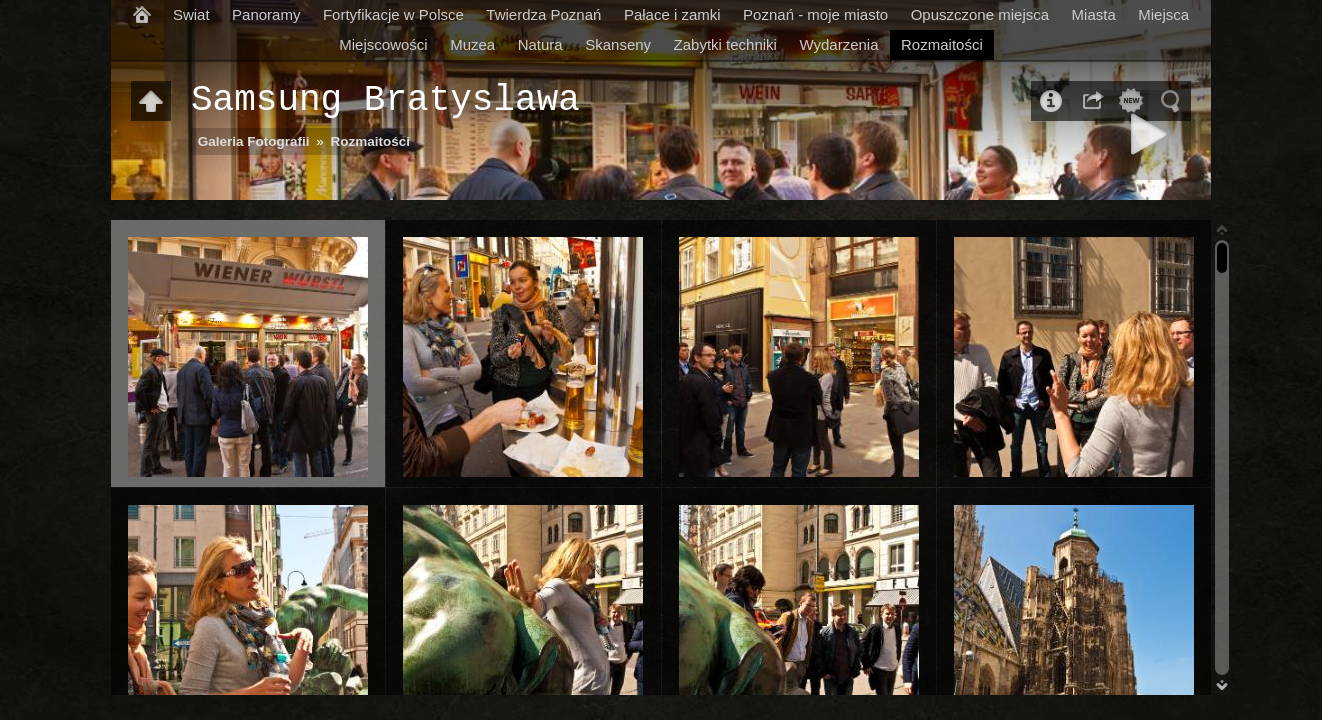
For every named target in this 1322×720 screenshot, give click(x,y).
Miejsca (1163, 14)
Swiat (191, 14)
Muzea (472, 44)
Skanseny (618, 44)
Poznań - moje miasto (815, 14)
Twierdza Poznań (543, 14)
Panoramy (266, 14)
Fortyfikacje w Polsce (393, 14)
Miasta (1094, 14)
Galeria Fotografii (254, 141)
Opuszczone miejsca (980, 14)
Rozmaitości (942, 44)
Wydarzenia (838, 44)
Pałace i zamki (672, 14)
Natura (540, 44)
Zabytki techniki (725, 44)
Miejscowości (383, 44)
